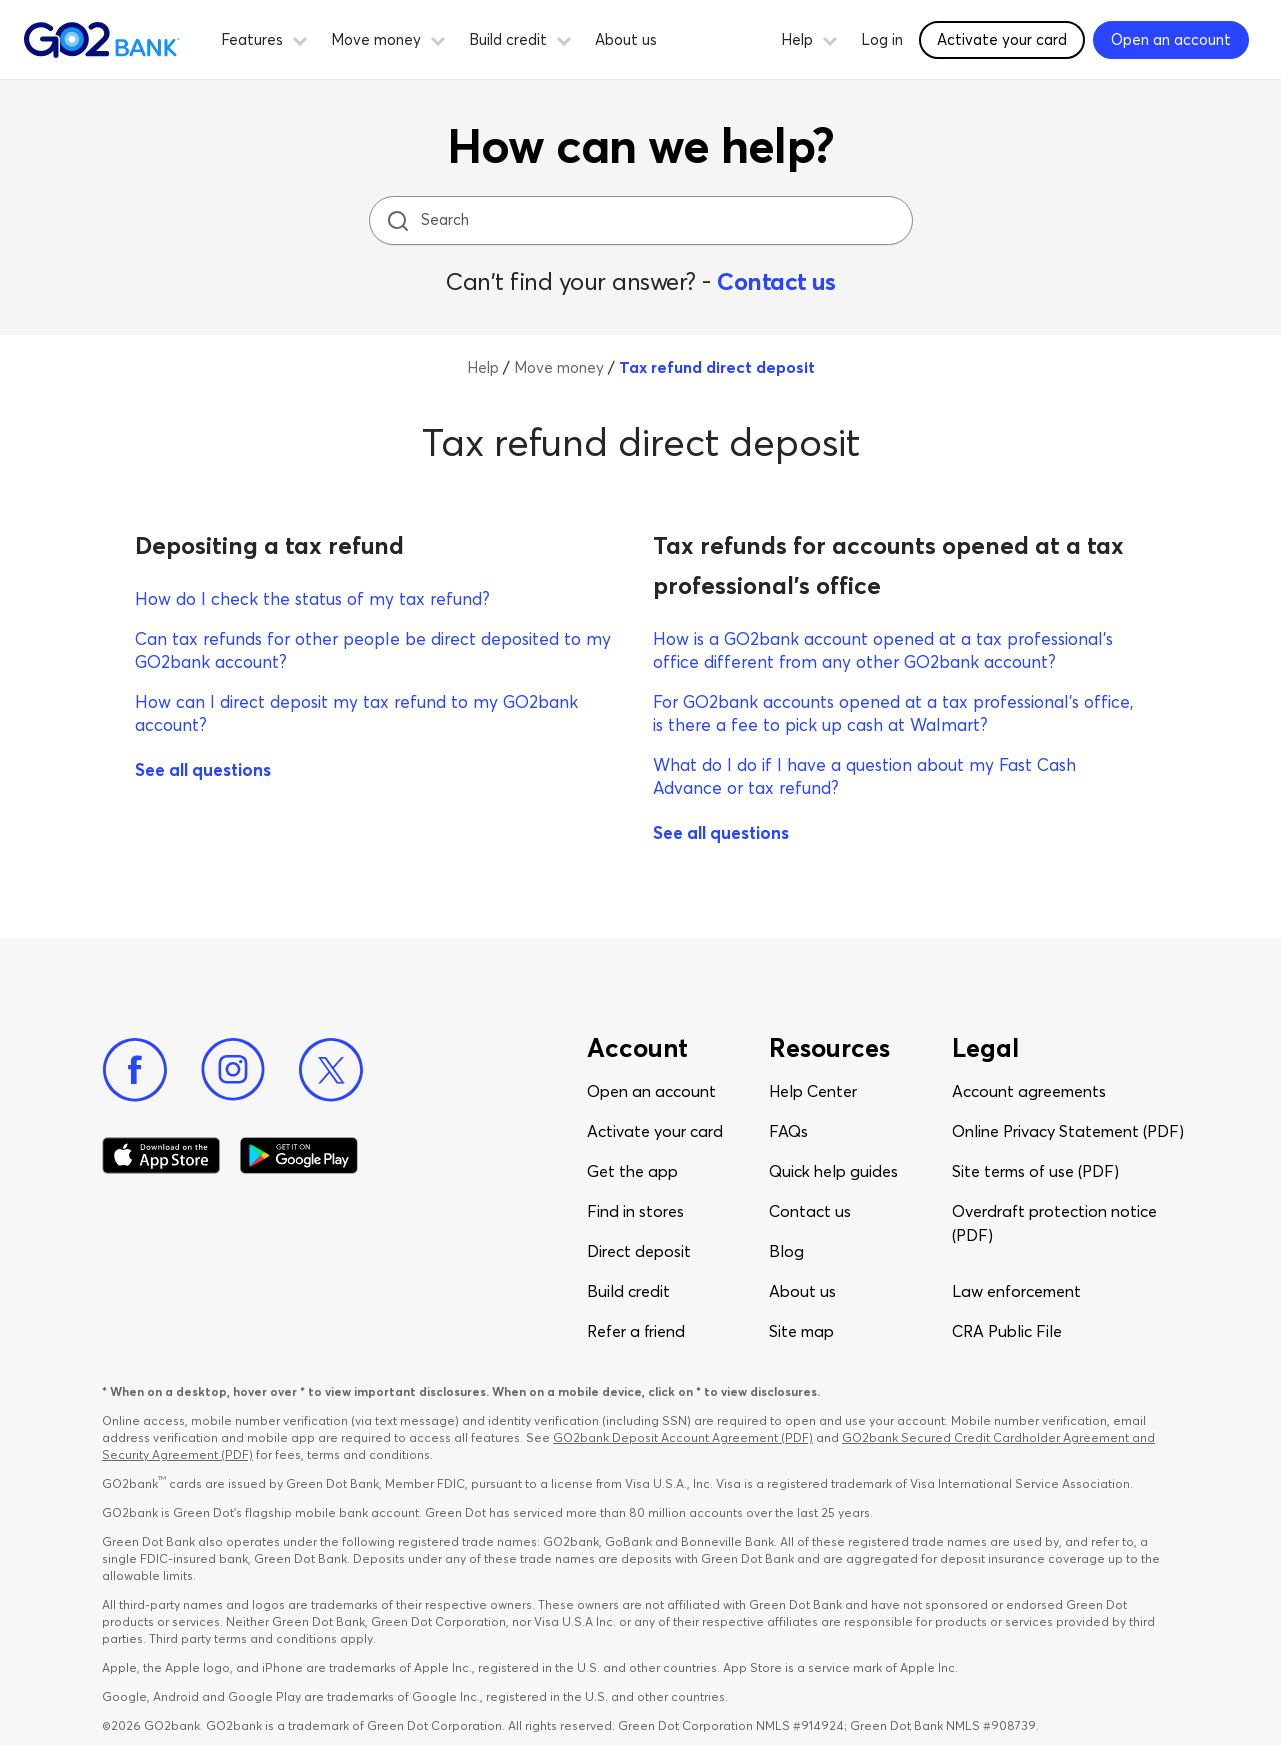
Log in (882, 39)
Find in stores (635, 1211)
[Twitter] (331, 1070)
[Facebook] (135, 1070)
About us (626, 39)
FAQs (788, 1131)
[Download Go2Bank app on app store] (161, 1156)
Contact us (776, 281)
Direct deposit (639, 1251)
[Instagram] (233, 1070)
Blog (786, 1251)
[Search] (643, 220)
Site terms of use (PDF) (1035, 1171)
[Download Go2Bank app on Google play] (299, 1156)
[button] (300, 38)
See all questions (203, 769)
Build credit (628, 1291)
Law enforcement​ (1016, 1291)
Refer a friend (636, 1331)
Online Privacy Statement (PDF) (1068, 1131)
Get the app (632, 1171)
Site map (801, 1331)
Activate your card (655, 1131)
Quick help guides (833, 1171)
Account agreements (1029, 1091)
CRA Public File (1007, 1331)
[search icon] (397, 220)
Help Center (813, 1091)
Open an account (651, 1091)
